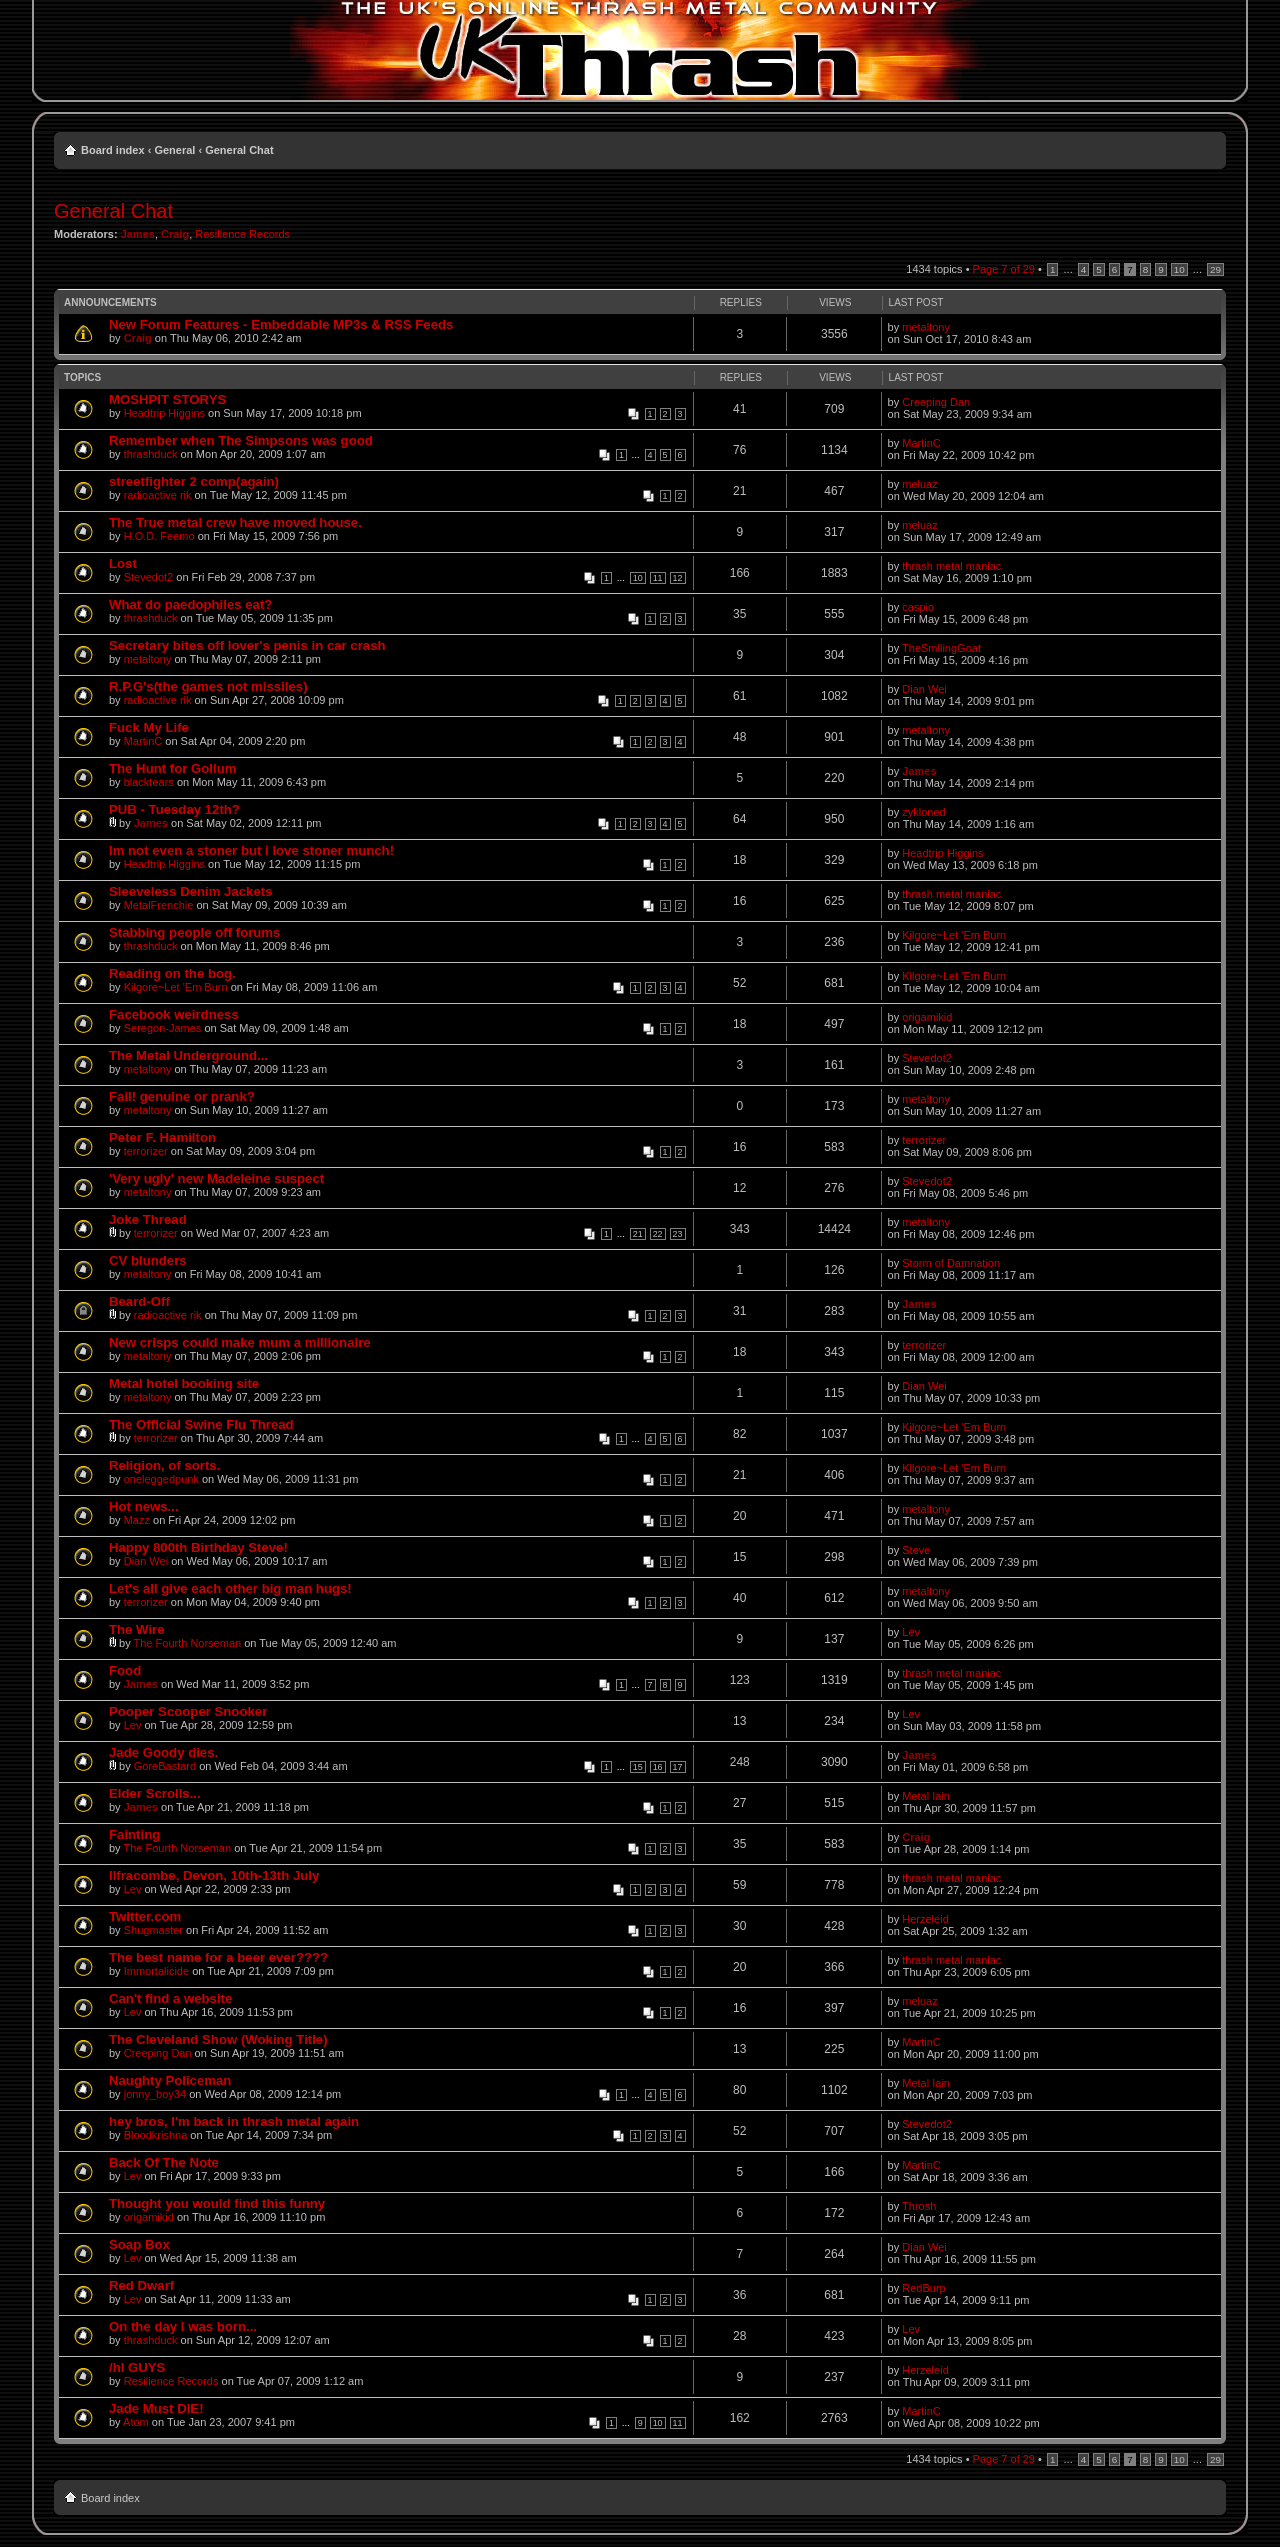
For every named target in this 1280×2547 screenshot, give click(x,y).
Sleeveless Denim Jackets (191, 891)
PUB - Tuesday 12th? (174, 809)
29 (1215, 269)
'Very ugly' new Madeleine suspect (216, 1178)
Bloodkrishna (156, 2135)
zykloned (923, 812)
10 (1179, 269)
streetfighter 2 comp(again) (194, 481)
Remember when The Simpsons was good (241, 440)
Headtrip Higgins (164, 413)
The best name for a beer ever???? (218, 1957)
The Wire (137, 1629)
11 (658, 578)
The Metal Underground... (188, 1055)
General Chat (239, 150)
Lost (123, 563)
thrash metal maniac (951, 566)
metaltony (926, 327)
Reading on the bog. (172, 973)
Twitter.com (145, 1916)
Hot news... (144, 1506)
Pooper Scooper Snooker (188, 1711)
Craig (175, 234)
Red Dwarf (141, 2285)
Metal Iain (926, 1796)
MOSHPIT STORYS (167, 399)
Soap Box (139, 2244)
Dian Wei (924, 689)
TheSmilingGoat (941, 648)
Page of (1004, 269)
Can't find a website (170, 1998)
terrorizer (146, 1151)
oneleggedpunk (161, 1479)
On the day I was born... (183, 2326)
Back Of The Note (164, 2162)
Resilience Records (242, 234)
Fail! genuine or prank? (182, 1096)
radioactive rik (158, 495)
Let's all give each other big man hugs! (230, 1588)
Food (125, 1670)
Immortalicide (156, 1971)
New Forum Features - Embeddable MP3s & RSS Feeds (281, 324)
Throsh (919, 2206)
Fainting (134, 1834)
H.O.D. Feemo (159, 536)
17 (678, 1767)
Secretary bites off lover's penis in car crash (247, 645)
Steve (916, 1550)
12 (678, 578)
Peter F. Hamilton (162, 1137)
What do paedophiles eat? (190, 604)
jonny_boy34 (155, 2094)
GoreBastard (165, 1766)
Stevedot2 (149, 577)
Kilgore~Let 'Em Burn (954, 935)
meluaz (919, 484)
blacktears (149, 782)
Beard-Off (139, 1301)
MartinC (921, 443)
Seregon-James (163, 1028)
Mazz (137, 1520)
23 (678, 1234)
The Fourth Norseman (188, 1643)
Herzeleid (925, 1919)
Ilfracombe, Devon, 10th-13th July (214, 1875)
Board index (113, 150)
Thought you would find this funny (217, 2203)
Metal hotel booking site (184, 1383)
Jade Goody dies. (163, 1752)
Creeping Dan (936, 402)
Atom (136, 2422)
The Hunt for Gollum (172, 768)
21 (638, 1234)
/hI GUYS (137, 2367)
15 (638, 1767)
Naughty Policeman (170, 2080)
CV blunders (148, 1260)
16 (658, 1767)
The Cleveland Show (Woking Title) (218, 2039)
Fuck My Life (149, 727)
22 (658, 1234)
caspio (918, 607)
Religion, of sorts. (164, 1465)
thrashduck (151, 454)
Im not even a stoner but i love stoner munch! (251, 850)
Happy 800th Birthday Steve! (198, 1547)
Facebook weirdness (174, 1014)
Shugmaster (153, 1930)
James (138, 234)
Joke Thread (148, 1219)
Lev (911, 1632)
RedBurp (923, 2288)
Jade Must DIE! (156, 2408)
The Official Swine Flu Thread (201, 1424)
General (174, 150)
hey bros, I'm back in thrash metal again (234, 2121)
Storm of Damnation (951, 1263)
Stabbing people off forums (194, 932)
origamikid (927, 1017)
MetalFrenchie (159, 905)
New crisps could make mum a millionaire (240, 1342)
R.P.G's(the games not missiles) (208, 686)
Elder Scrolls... (155, 1793)
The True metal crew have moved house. (235, 522)
